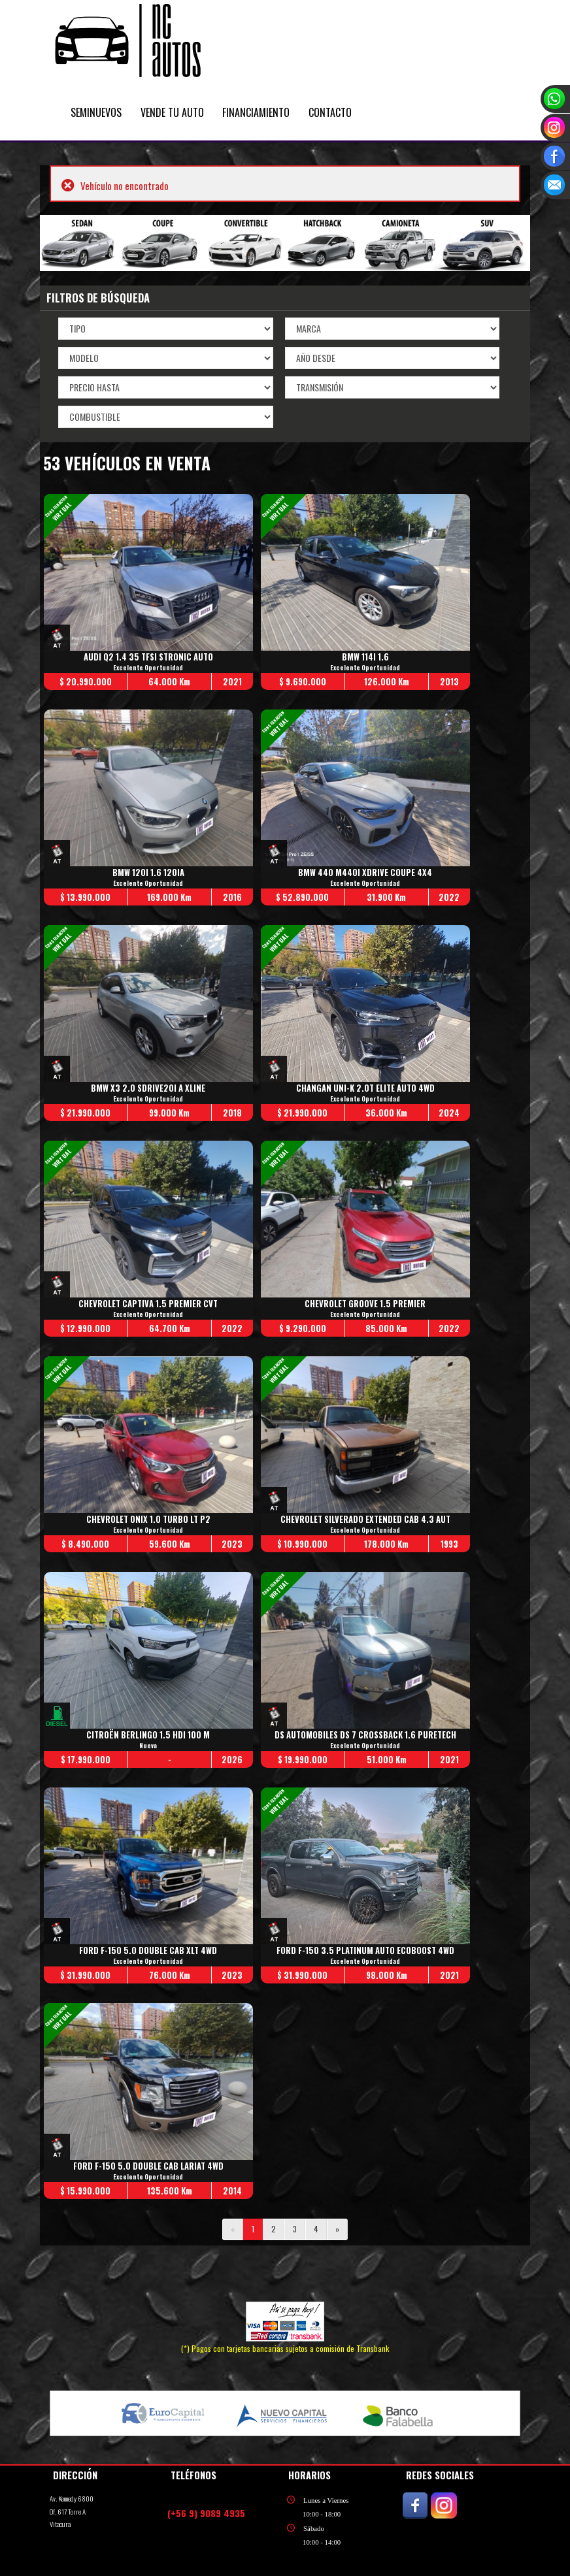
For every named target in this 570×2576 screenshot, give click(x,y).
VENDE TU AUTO (172, 112)
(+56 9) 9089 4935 (206, 2513)
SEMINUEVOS (96, 112)
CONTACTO (330, 112)
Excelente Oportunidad (149, 667)
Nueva (149, 1745)
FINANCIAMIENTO (256, 112)
